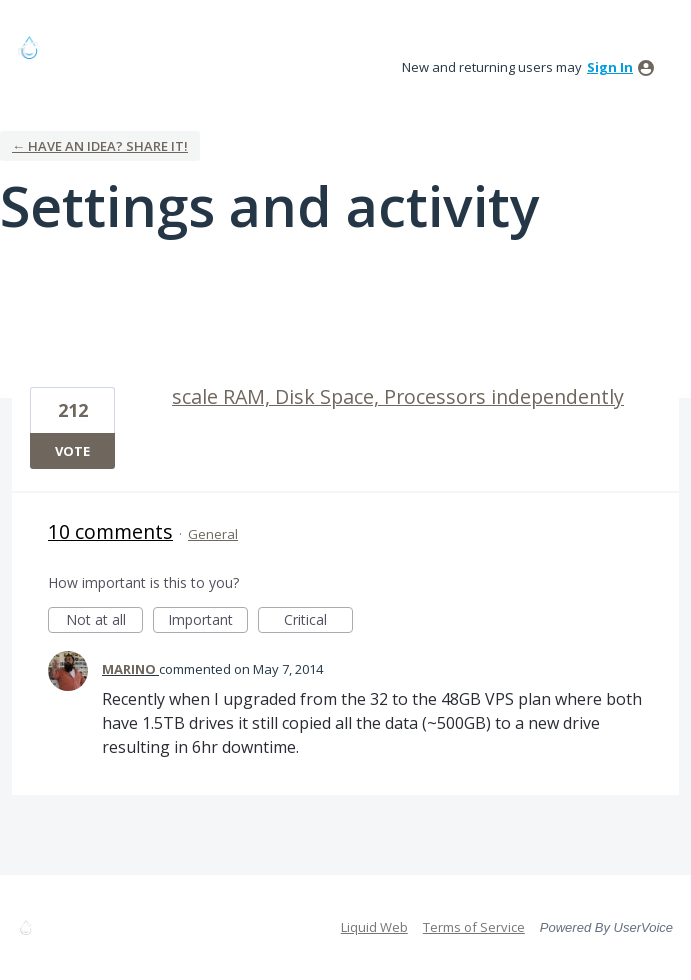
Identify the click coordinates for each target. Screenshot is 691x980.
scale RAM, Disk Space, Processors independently (398, 396)
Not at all (105, 621)
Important (208, 621)
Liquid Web (374, 927)
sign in (610, 67)
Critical (318, 621)
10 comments (110, 531)
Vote (72, 451)
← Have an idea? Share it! (100, 146)
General (213, 534)
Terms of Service (474, 927)
